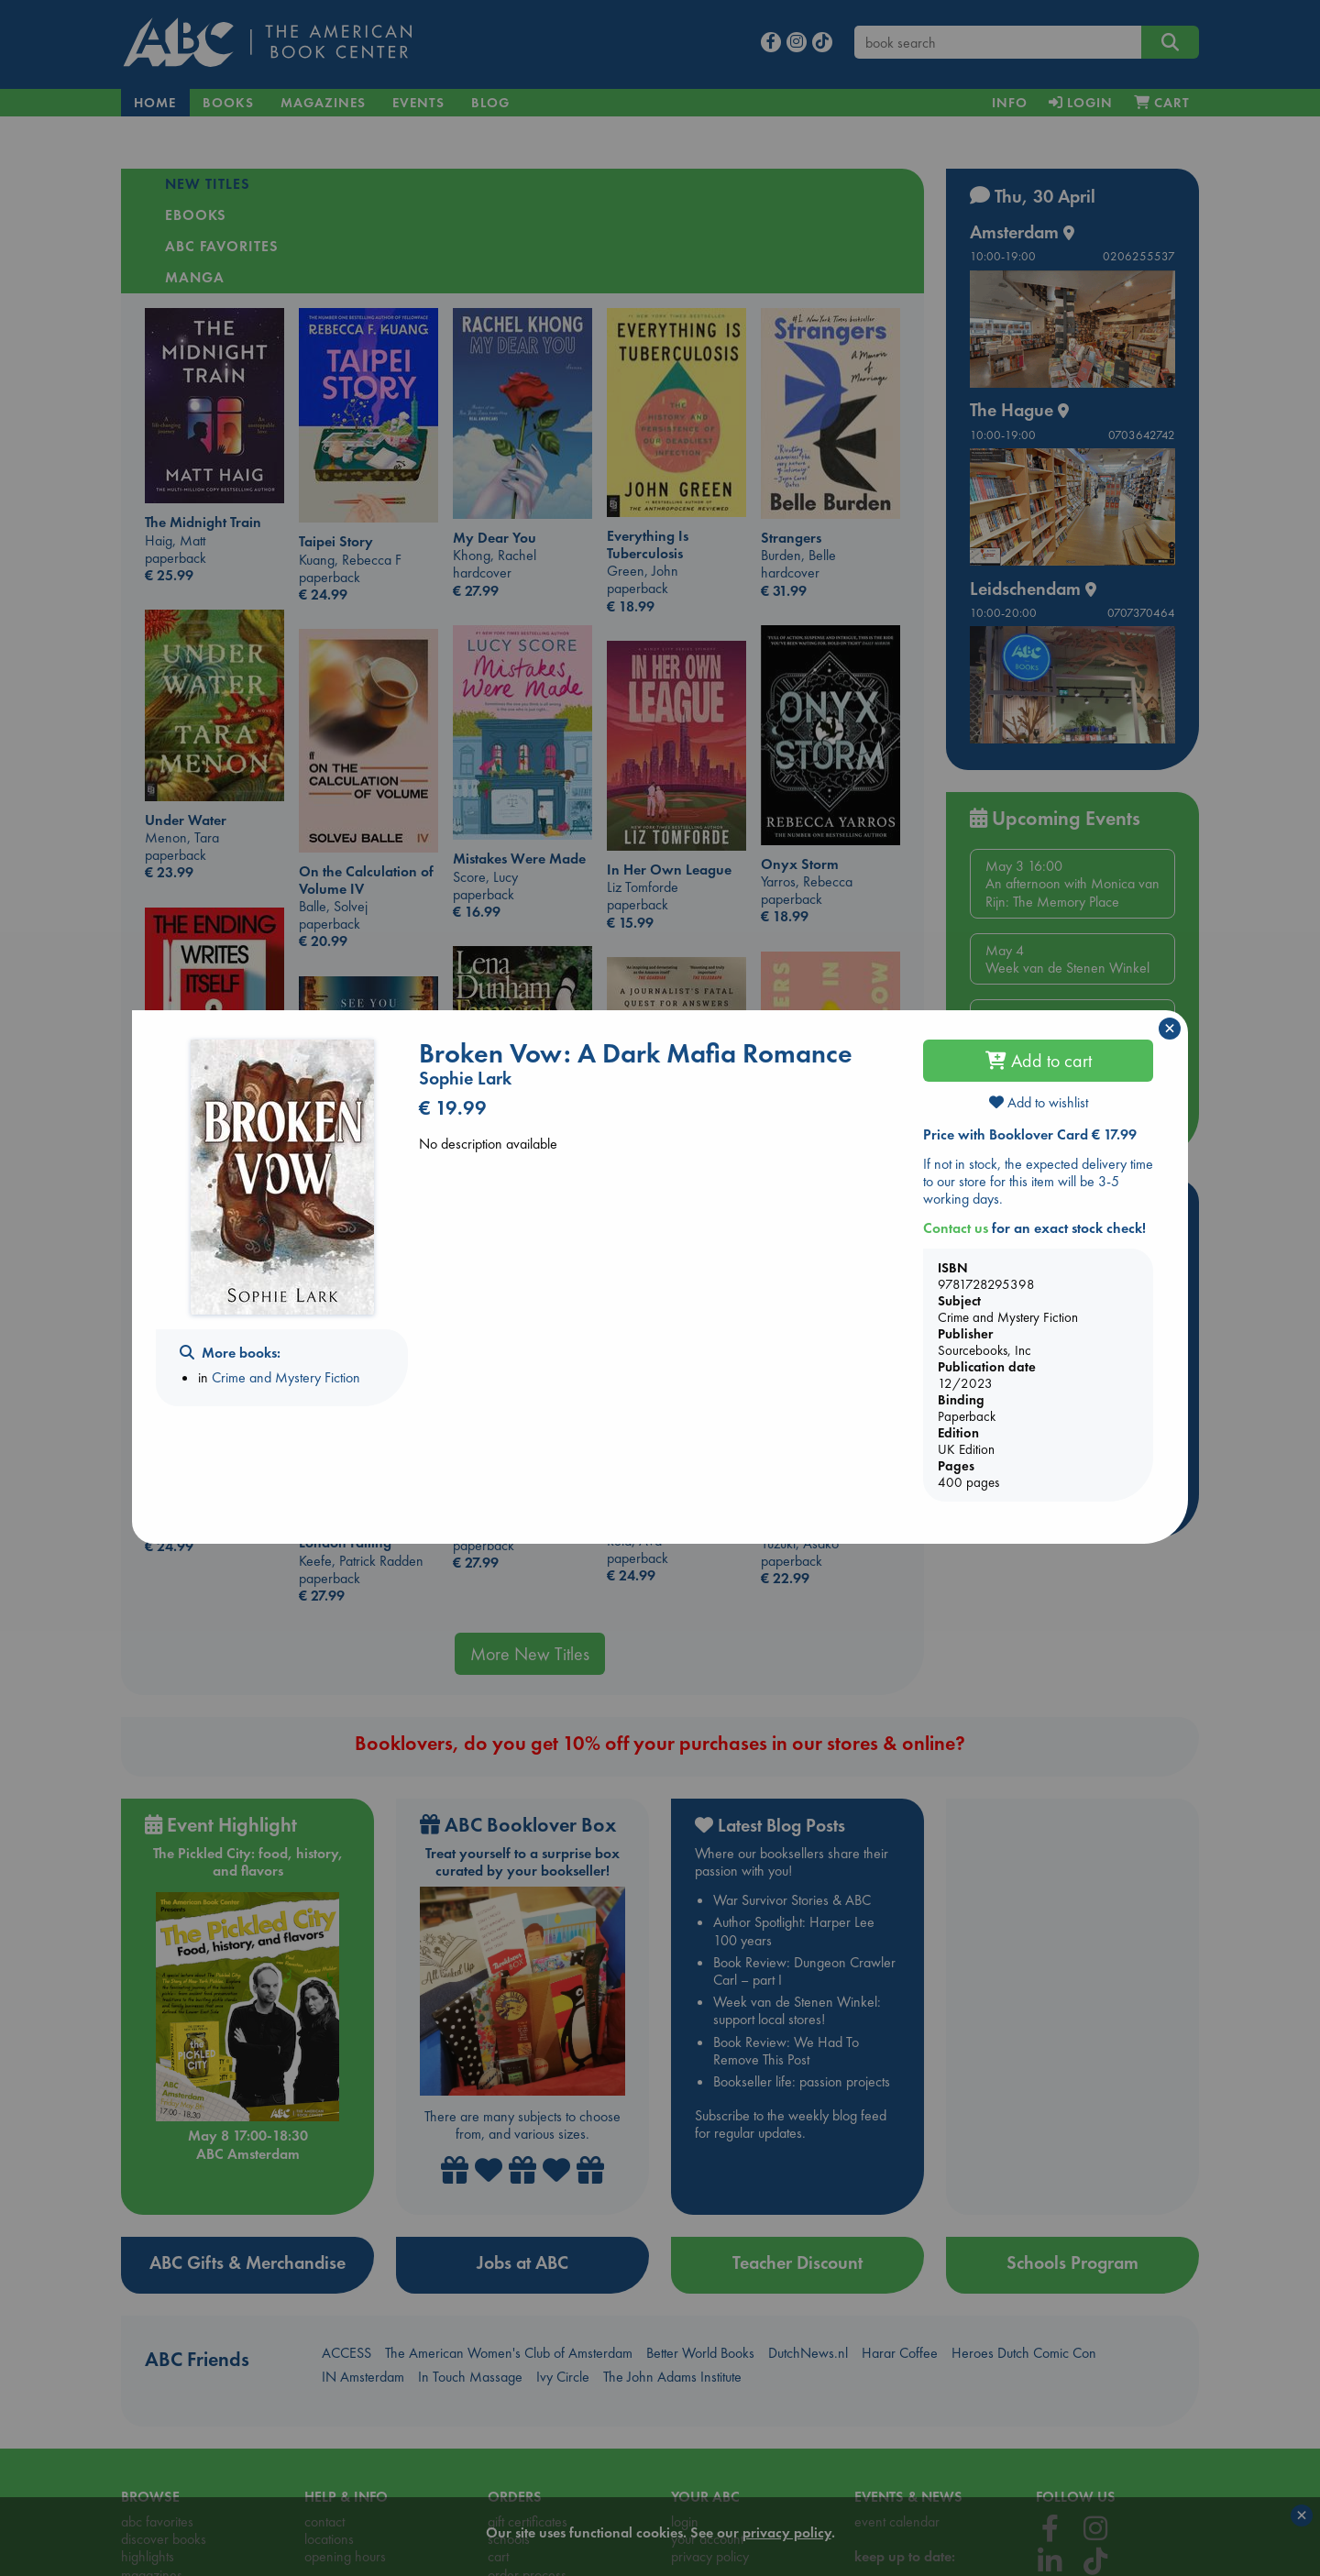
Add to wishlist (1038, 1102)
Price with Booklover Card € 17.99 (1030, 1134)
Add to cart (1038, 1061)
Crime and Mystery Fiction (286, 1377)
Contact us (955, 1228)
